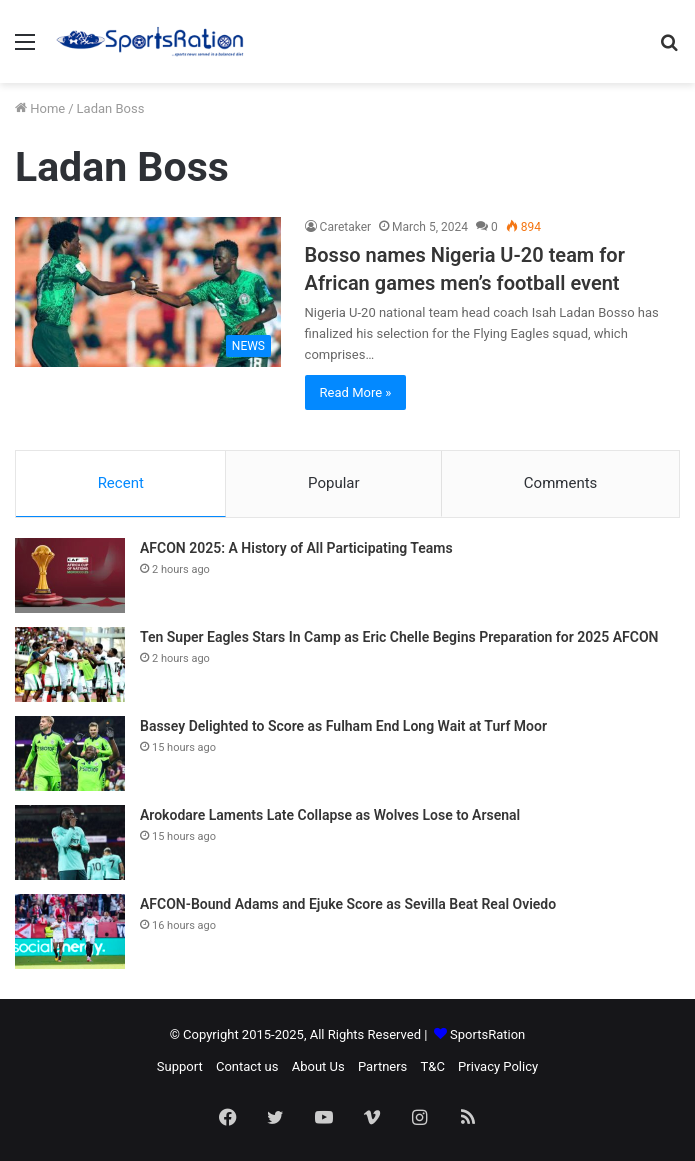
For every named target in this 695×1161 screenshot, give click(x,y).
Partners (382, 1066)
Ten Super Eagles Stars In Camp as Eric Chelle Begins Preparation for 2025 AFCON (399, 637)
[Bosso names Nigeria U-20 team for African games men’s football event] (148, 292)
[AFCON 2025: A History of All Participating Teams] (70, 575)
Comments (561, 483)
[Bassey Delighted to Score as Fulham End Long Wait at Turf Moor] (70, 753)
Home (40, 108)
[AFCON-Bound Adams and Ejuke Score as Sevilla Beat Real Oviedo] (70, 931)
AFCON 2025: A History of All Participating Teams (296, 548)
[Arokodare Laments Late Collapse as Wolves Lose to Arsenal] (70, 842)
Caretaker (346, 227)
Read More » (356, 392)
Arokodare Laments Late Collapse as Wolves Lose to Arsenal (330, 815)
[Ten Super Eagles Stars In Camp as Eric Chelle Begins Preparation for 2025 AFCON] (70, 664)
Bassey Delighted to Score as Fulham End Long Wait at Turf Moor (343, 726)
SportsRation (487, 1034)
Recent (121, 483)
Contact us (247, 1066)
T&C (433, 1066)
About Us (318, 1066)
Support (180, 1066)
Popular (334, 483)
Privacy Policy (498, 1066)
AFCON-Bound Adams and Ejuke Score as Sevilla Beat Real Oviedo (348, 904)
